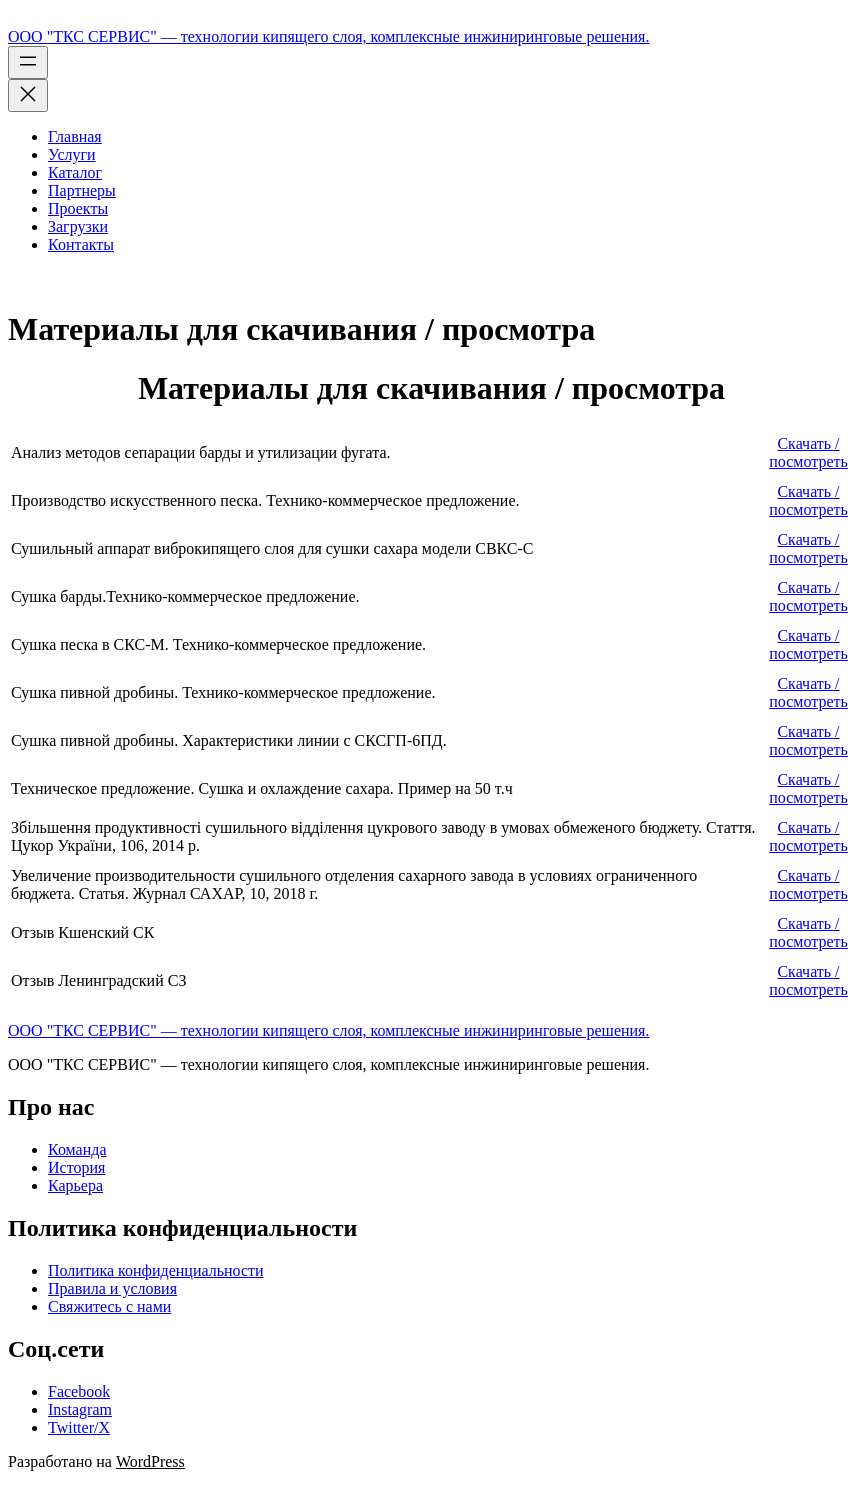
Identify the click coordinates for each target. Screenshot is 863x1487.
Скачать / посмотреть (808, 452)
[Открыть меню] (28, 62)
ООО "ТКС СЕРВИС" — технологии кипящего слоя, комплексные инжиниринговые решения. (328, 36)
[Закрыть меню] (28, 95)
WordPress (150, 1461)
